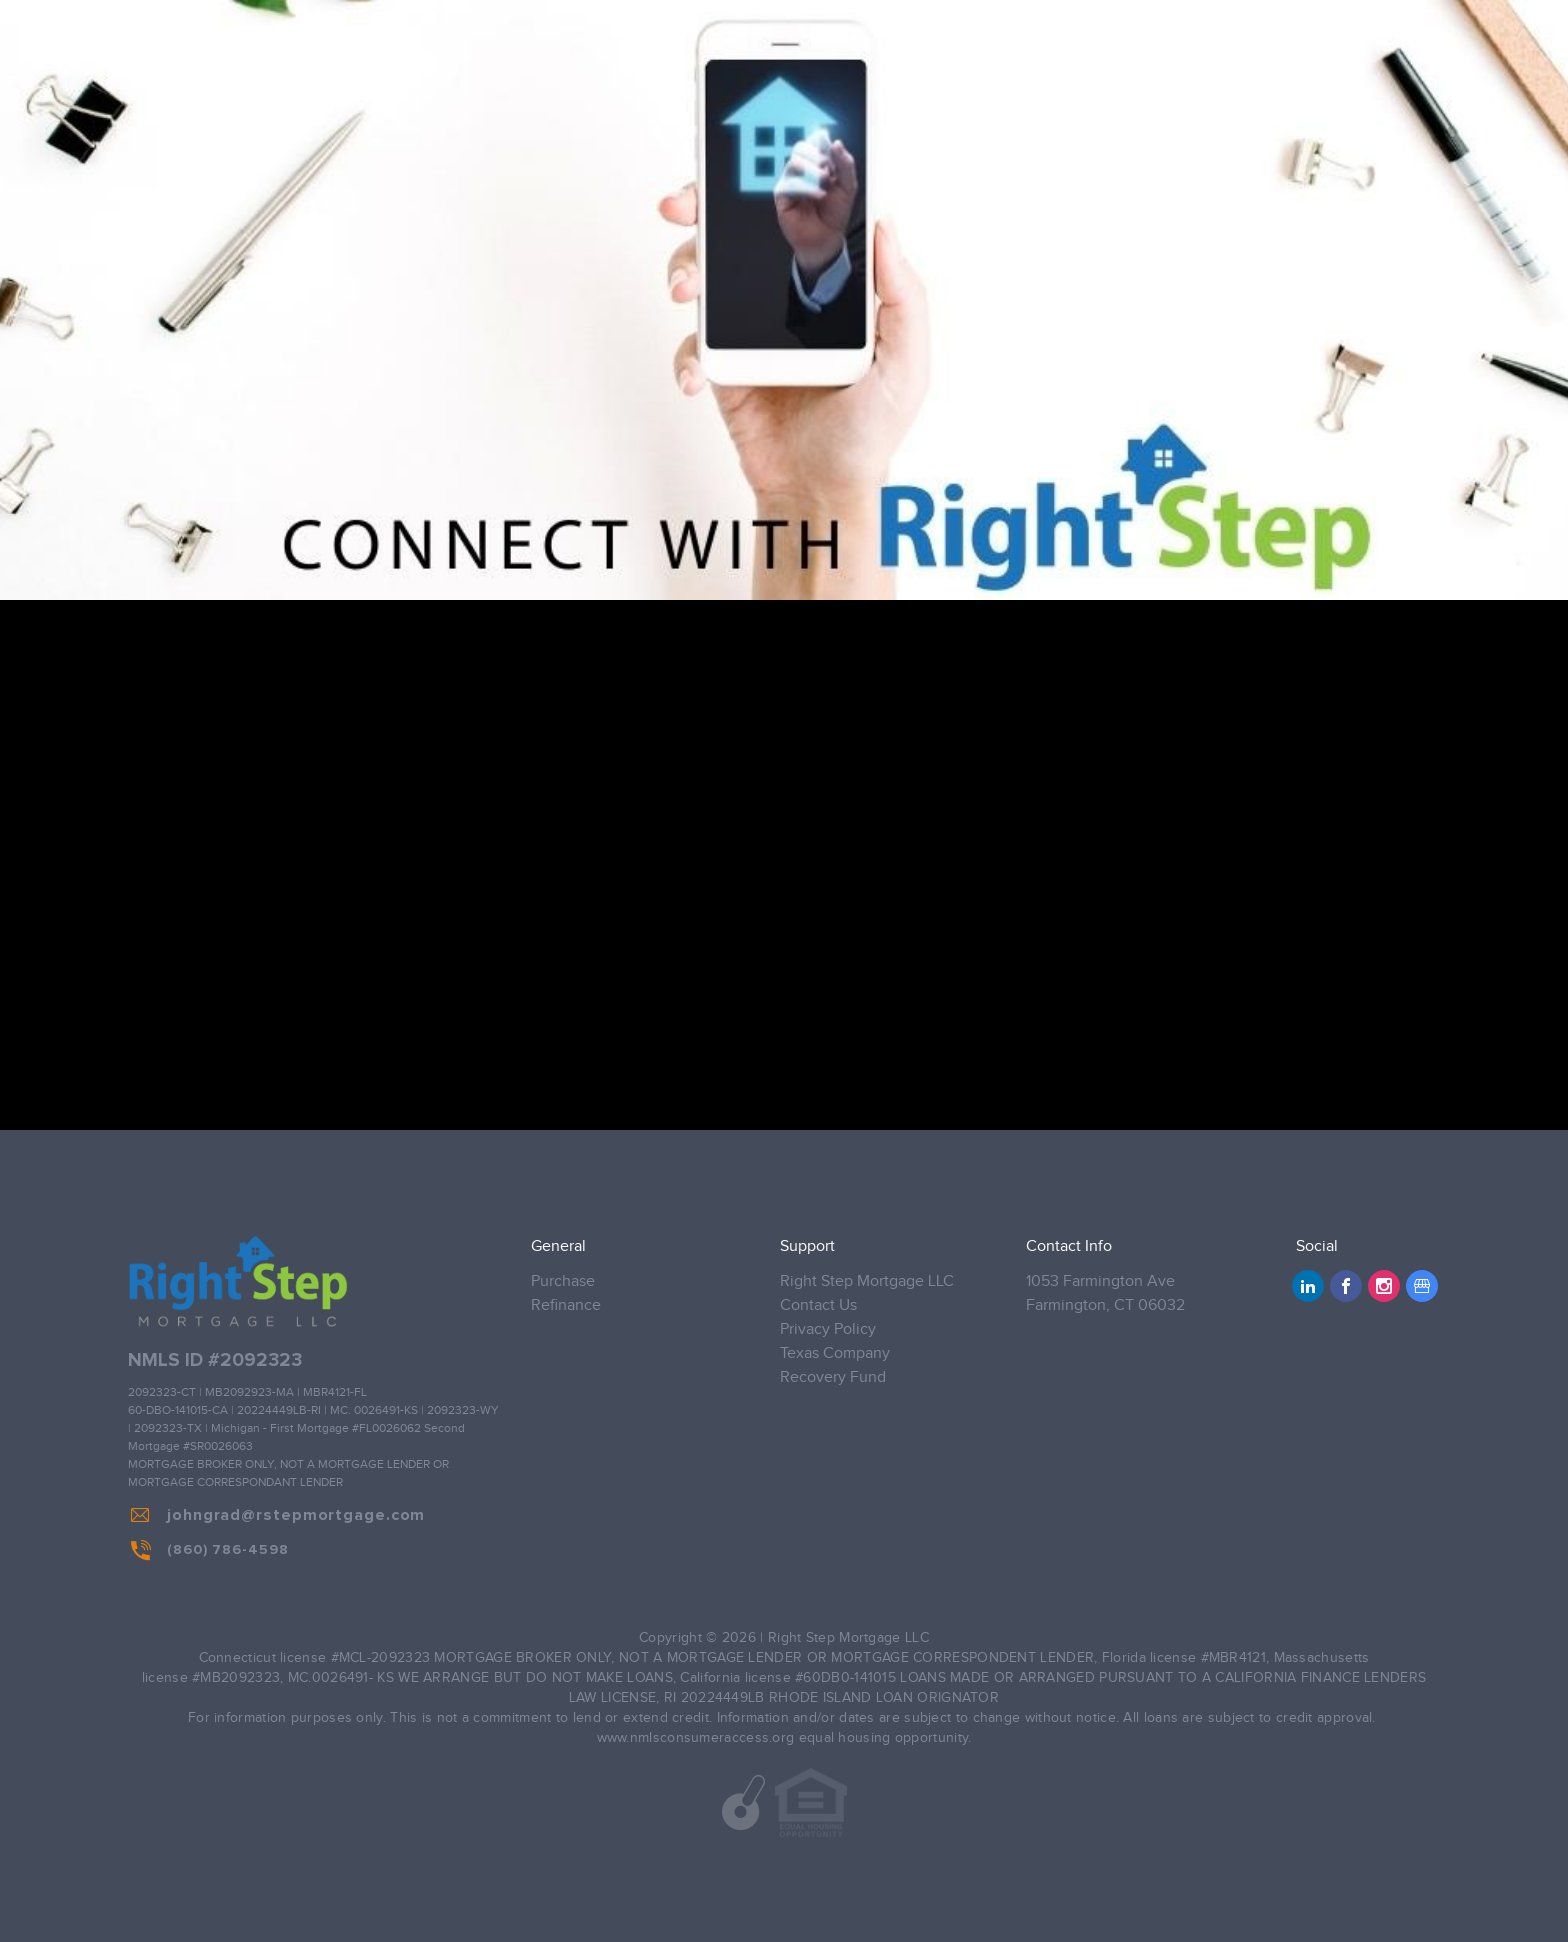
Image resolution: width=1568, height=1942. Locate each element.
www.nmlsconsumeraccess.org (696, 1738)
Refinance (566, 1305)
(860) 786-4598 (210, 1550)
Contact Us (818, 1305)
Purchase (563, 1281)
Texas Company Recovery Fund (835, 1365)
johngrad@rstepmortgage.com (278, 1515)
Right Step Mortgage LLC (867, 1281)
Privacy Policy (828, 1329)
